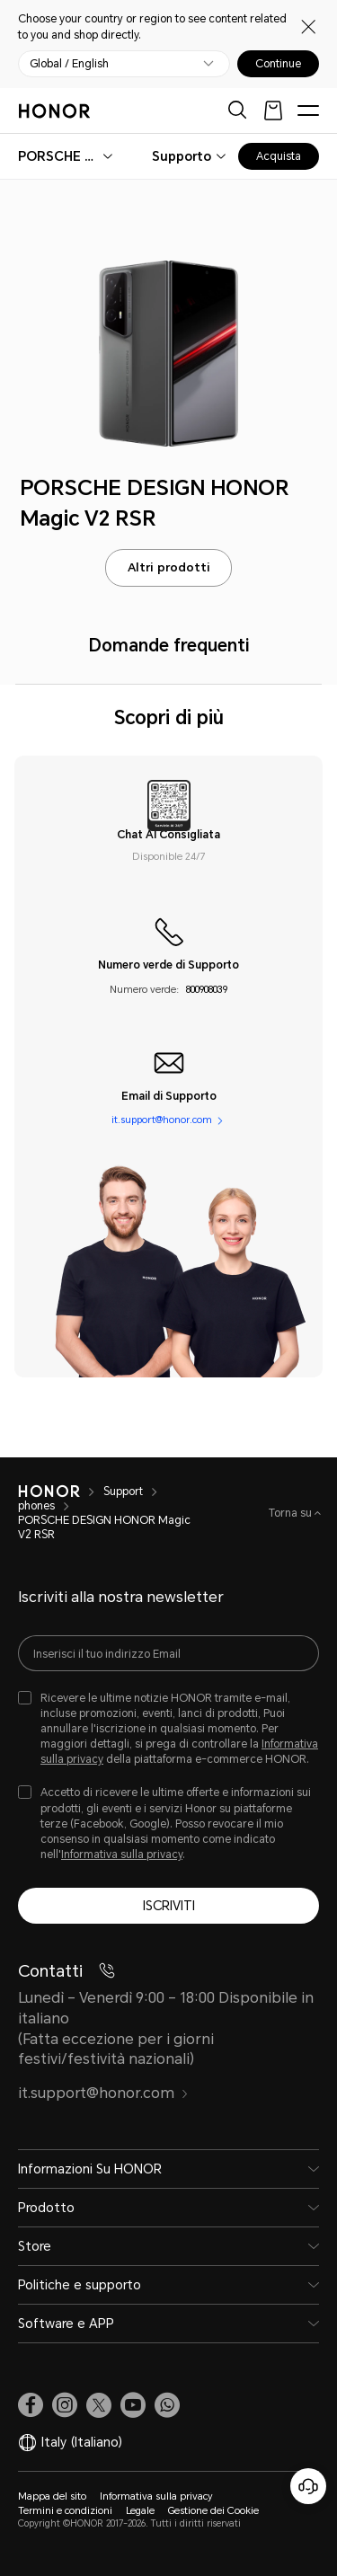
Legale (140, 2511)
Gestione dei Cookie (213, 2511)
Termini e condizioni (65, 2511)
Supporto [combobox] (181, 156)
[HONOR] (49, 1491)
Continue (278, 64)
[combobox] (59, 156)
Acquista (278, 156)
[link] (30, 2405)
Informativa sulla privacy (121, 1854)
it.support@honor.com (162, 1121)
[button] (167, 2405)
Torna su (292, 1513)
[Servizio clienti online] (308, 2486)
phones (36, 1506)
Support (123, 1491)
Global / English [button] (69, 64)
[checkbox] (168, 1729)
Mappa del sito (52, 2496)
